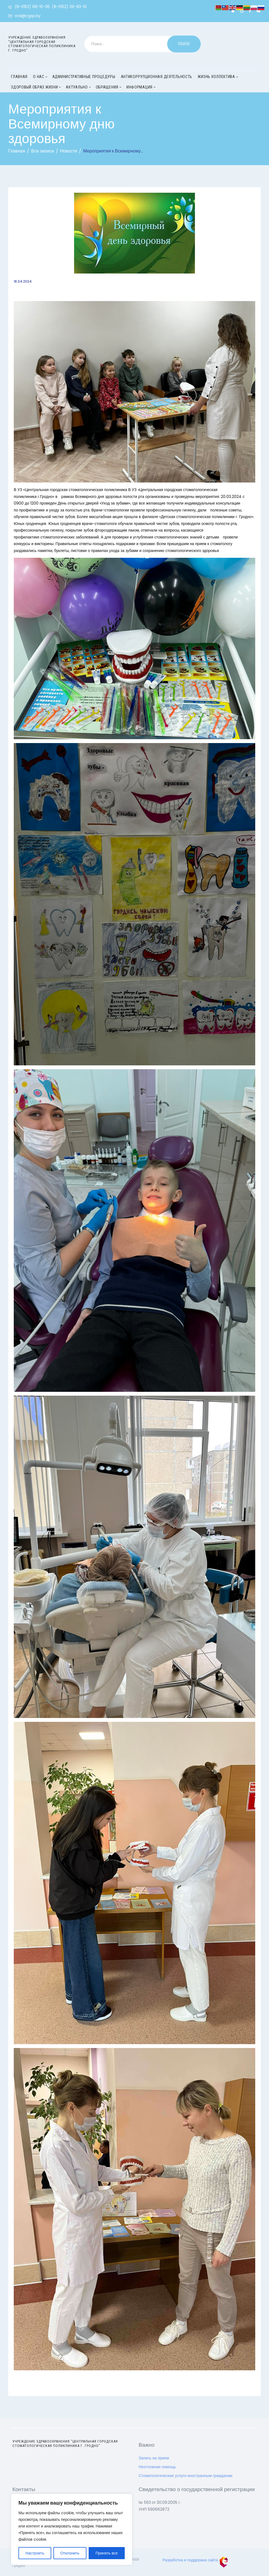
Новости (68, 151)
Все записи (42, 151)
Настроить (34, 2553)
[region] (71, 2529)
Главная (16, 151)
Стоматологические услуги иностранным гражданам (185, 2475)
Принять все (107, 2553)
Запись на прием (154, 2458)
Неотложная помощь (157, 2467)
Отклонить (69, 2553)
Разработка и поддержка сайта (195, 2560)
